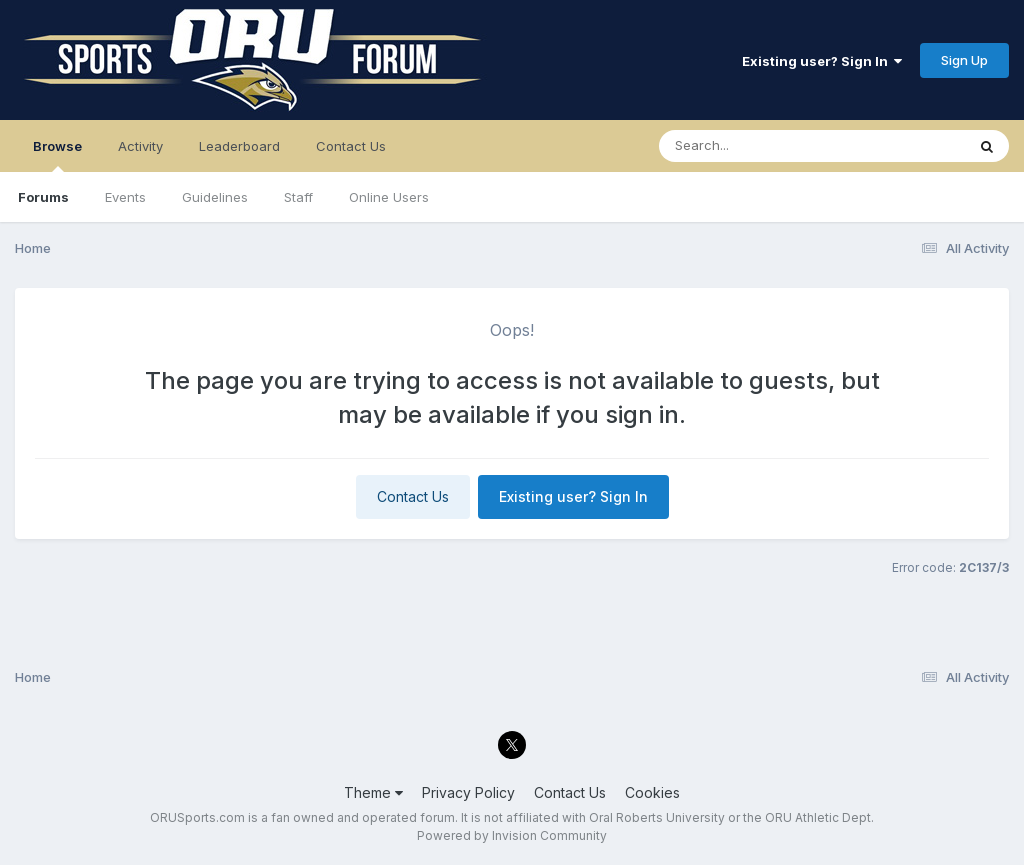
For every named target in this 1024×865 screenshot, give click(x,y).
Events (125, 197)
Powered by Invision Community (512, 835)
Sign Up (964, 60)
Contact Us (351, 146)
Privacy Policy (468, 792)
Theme (373, 792)
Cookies (652, 792)
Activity (140, 146)
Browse (57, 155)
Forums (43, 197)
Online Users (389, 197)
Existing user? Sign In (822, 61)
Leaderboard (239, 146)
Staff (298, 197)
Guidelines (215, 197)
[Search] (757, 146)
